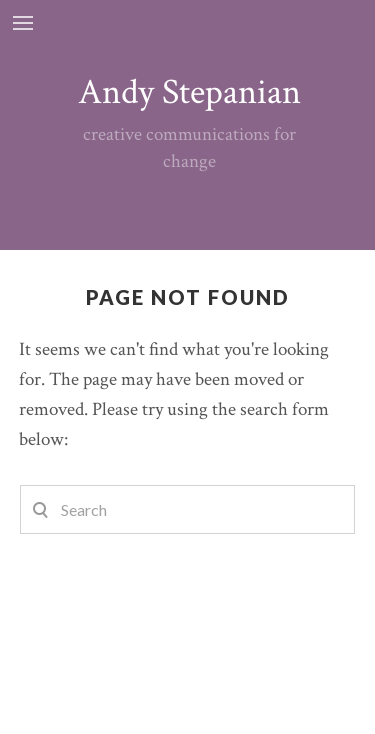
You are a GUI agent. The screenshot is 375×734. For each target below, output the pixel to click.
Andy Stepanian (189, 92)
